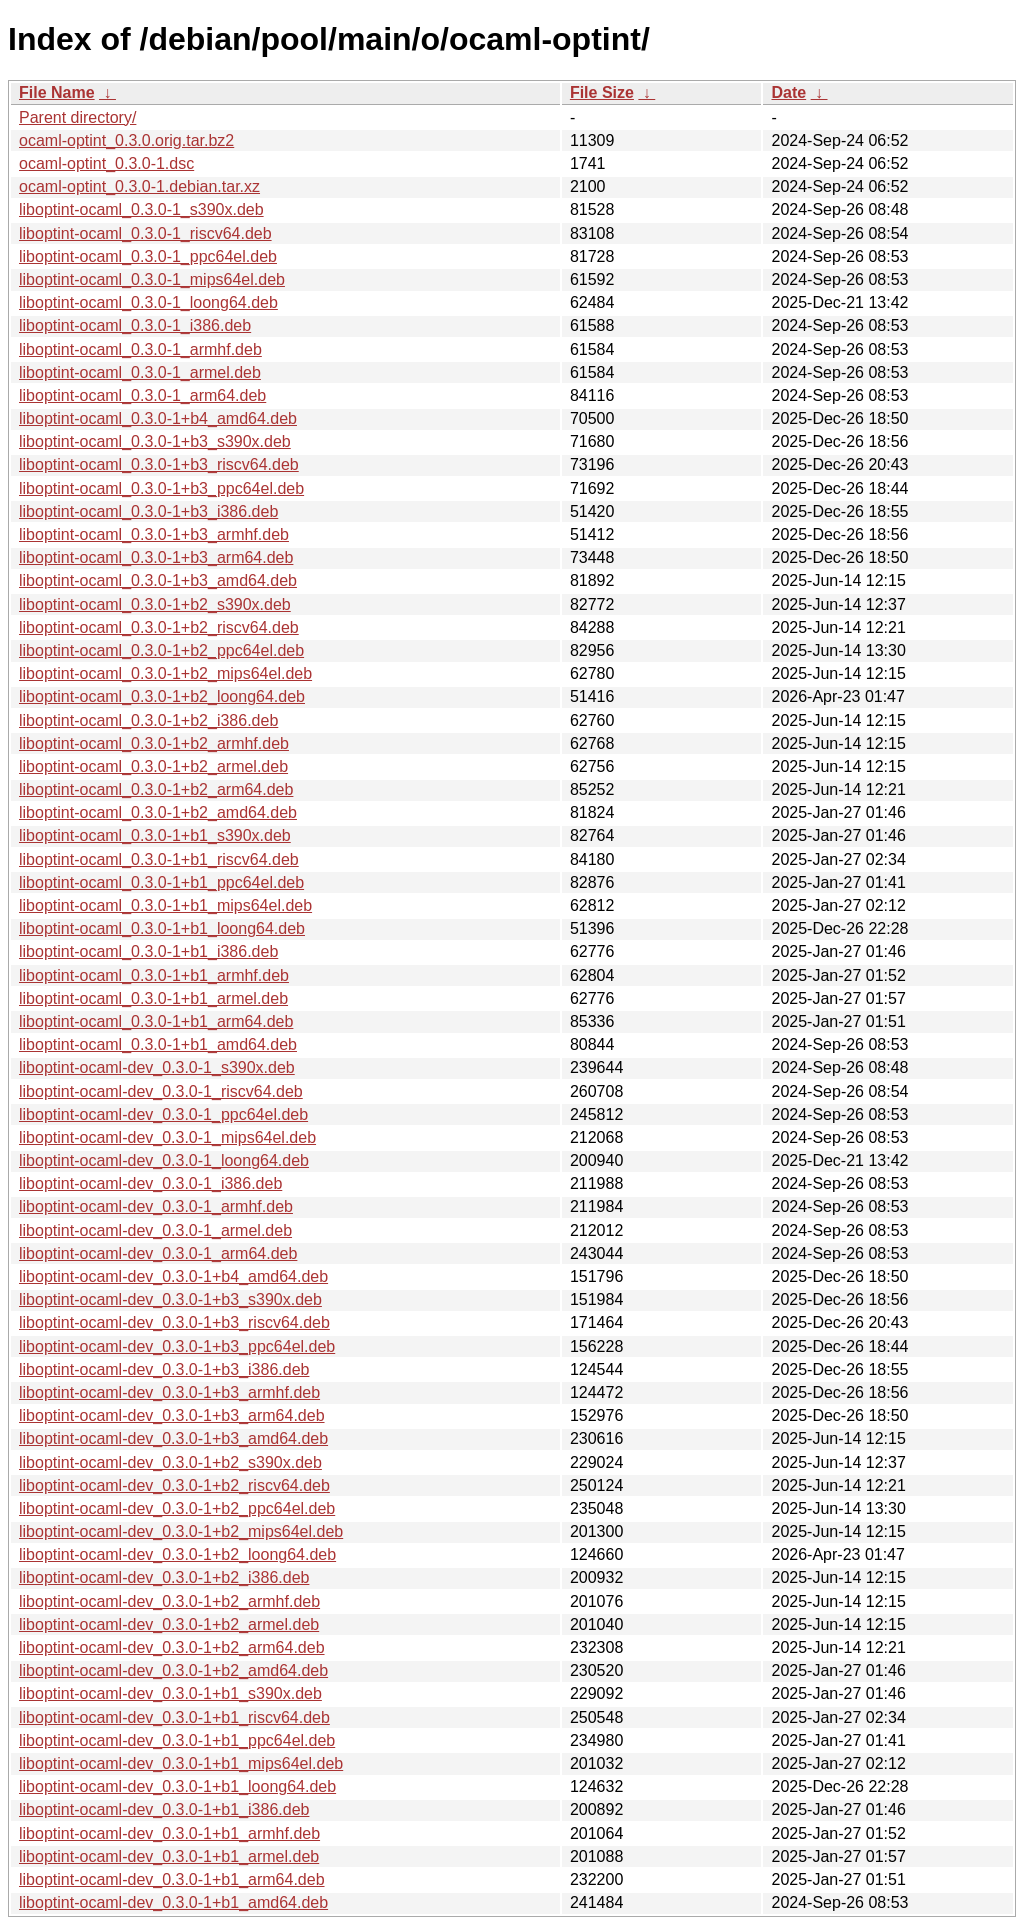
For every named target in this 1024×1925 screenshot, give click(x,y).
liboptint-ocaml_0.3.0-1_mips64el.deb (152, 279)
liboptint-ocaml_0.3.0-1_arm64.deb (142, 395)
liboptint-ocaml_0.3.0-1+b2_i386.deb (148, 720)
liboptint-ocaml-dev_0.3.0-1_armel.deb (155, 1230)
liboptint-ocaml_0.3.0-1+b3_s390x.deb (155, 441)
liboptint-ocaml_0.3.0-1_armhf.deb (140, 349)
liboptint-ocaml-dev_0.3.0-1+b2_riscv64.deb (174, 1485)
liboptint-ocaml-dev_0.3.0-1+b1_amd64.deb (173, 1902)
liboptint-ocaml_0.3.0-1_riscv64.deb (145, 233)
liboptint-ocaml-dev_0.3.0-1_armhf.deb (156, 1206)
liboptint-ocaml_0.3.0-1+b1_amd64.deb (158, 1044)
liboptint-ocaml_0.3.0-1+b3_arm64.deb (156, 557)
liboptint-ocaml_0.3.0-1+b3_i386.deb (148, 511)
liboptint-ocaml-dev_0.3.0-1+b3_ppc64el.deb (177, 1346)
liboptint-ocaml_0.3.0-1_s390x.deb (141, 209)
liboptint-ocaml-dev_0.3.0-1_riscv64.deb (161, 1091)
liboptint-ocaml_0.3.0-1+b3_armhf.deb (154, 534)
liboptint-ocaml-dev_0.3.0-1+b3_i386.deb (164, 1369)
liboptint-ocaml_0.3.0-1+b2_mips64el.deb (165, 673)
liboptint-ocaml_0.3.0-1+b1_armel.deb (153, 998)
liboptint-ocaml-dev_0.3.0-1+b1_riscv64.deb (174, 1717)
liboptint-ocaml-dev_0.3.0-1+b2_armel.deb (169, 1624)
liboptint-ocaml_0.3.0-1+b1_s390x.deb (155, 835)
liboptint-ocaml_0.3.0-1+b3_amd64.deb (158, 580)
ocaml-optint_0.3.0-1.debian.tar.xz (139, 186)
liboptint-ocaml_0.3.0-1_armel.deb (140, 372)
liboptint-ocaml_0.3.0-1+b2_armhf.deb (154, 743)
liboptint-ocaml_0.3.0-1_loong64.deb (148, 302)
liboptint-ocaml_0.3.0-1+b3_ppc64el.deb (161, 488)
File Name (57, 92)
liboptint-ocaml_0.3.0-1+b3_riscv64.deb (159, 464)
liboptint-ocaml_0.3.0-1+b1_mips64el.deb (165, 905)
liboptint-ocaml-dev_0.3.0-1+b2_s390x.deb (170, 1462)
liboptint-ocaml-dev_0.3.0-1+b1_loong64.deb (177, 1786)
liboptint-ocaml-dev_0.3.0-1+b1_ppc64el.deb (177, 1740)
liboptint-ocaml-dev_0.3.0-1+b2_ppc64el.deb (177, 1508)
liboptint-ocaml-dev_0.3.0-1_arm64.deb (158, 1253)
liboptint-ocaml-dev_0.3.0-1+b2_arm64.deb (172, 1647)
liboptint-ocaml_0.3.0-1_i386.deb (135, 325)
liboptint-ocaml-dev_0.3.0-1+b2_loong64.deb (177, 1554)
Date (788, 92)
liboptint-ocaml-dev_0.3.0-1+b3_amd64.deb (173, 1438)
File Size (602, 92)
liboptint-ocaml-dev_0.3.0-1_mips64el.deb (167, 1137)
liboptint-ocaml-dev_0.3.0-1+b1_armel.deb (169, 1856)
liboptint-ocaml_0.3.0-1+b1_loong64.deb (162, 928)
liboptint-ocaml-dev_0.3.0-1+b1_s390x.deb (170, 1693)
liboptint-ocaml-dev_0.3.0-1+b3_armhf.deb (169, 1392)
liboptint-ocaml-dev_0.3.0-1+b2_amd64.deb (173, 1670)
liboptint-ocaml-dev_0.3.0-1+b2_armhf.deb (169, 1601)
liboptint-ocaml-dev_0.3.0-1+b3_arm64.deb (172, 1415)
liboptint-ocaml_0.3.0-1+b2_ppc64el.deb (161, 650)
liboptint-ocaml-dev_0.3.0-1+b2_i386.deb (164, 1577)
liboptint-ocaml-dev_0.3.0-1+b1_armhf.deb (169, 1833)
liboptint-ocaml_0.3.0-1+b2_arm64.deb (156, 789)
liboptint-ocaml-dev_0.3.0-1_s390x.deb (157, 1067)
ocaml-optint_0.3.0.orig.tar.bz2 (126, 140)
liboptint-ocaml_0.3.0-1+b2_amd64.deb (158, 812)
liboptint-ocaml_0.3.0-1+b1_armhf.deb (154, 975)
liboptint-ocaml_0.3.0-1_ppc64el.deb (148, 256)
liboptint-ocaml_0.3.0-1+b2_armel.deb (153, 766)
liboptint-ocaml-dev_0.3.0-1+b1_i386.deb (164, 1809)
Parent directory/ (77, 117)
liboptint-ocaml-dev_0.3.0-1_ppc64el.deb (163, 1114)
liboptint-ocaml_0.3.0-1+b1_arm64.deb (156, 1021)
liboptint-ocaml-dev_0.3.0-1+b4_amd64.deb (173, 1276)
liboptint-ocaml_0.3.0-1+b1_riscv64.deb (159, 859)
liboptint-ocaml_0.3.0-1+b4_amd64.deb (158, 418)
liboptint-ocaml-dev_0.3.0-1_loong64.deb (164, 1160)
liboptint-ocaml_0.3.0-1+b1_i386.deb (148, 951)
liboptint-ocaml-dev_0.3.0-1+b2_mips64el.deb (181, 1531)
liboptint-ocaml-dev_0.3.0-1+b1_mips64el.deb (181, 1763)
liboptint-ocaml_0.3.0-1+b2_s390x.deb (155, 604)
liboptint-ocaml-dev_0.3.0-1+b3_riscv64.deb (174, 1322)
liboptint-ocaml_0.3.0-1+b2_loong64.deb (162, 696)
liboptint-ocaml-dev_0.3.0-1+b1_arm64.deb (172, 1879)
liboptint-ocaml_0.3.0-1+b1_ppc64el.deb (161, 882)
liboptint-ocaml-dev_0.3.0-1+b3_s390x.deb (170, 1299)
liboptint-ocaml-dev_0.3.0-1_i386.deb (150, 1183)
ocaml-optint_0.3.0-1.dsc (106, 163)
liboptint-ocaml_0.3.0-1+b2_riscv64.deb (159, 627)
